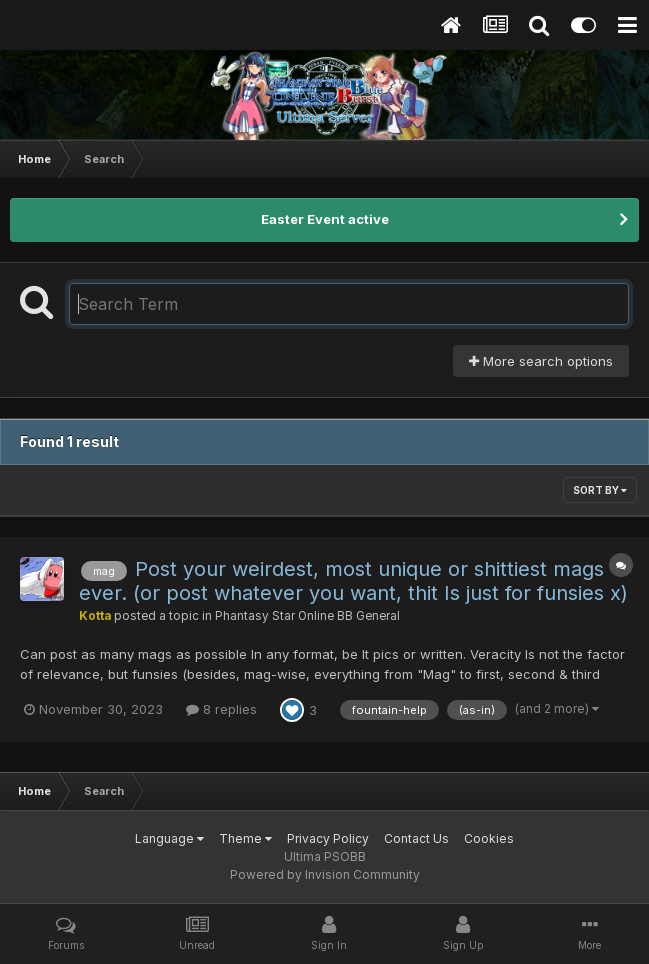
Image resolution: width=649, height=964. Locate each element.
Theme (245, 838)
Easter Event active (325, 219)
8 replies (221, 709)
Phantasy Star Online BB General (307, 616)
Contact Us (416, 838)
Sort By (600, 490)
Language (169, 838)
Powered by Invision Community (325, 874)
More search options (541, 361)
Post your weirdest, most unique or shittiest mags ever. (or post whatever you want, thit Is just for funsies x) (353, 581)
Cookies (489, 838)
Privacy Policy (328, 838)
